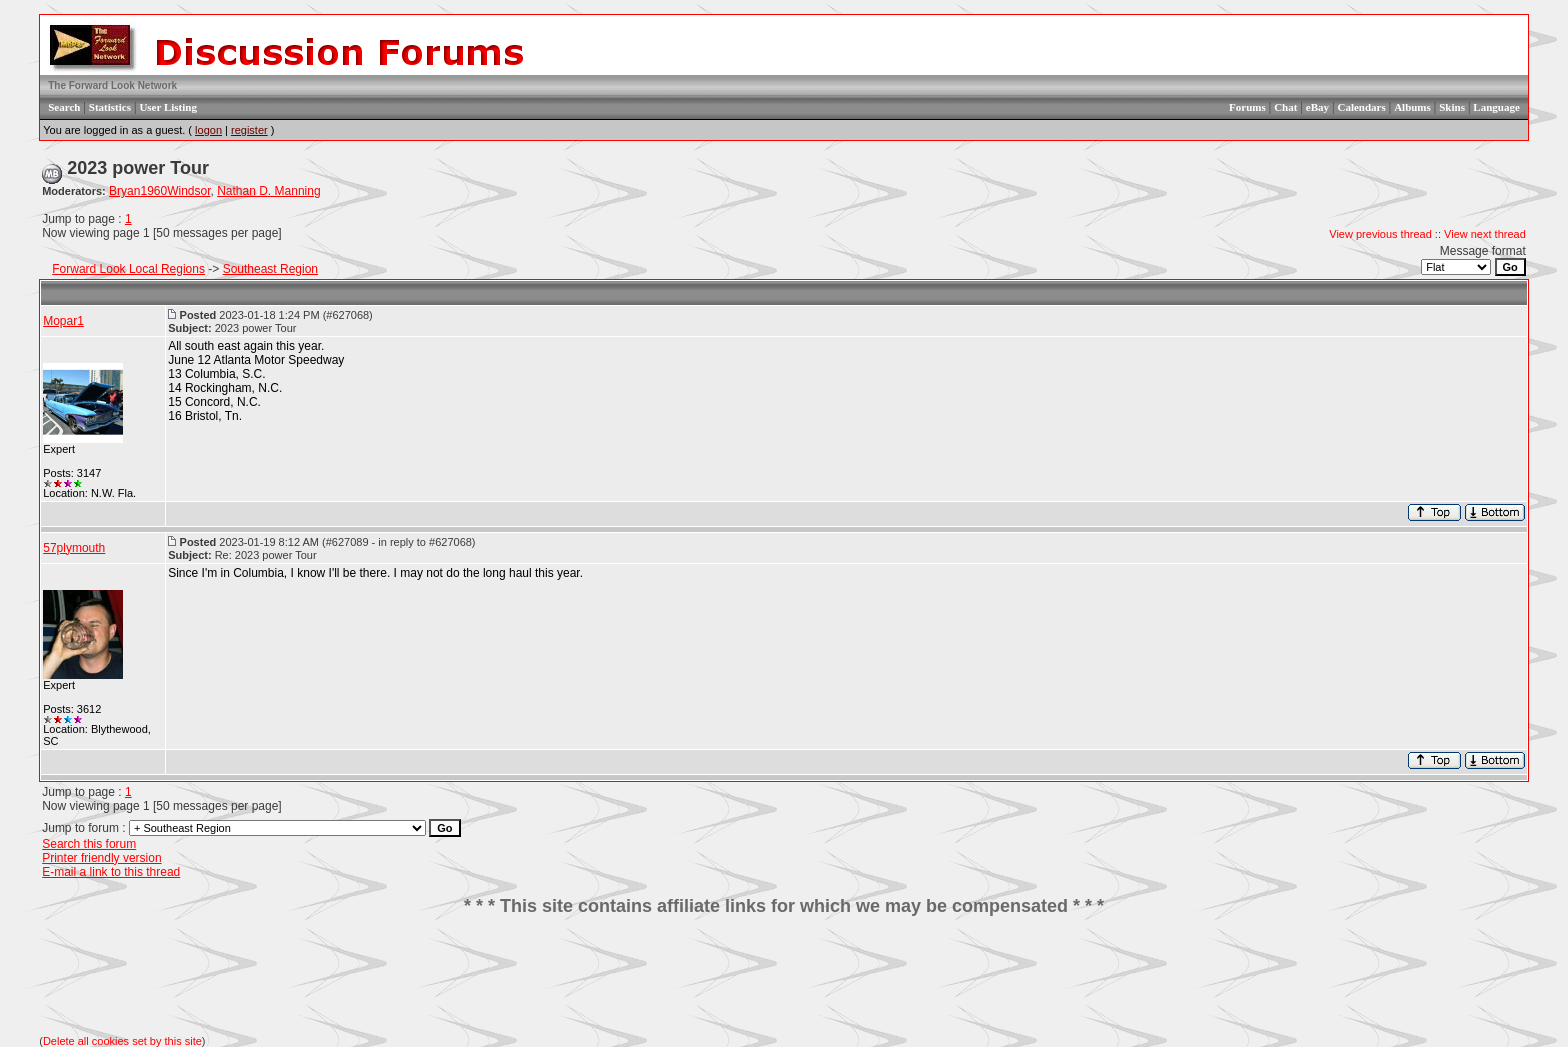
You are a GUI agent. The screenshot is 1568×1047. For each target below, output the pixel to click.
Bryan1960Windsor (159, 191)
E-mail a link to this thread (111, 872)
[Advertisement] (784, 976)
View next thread (1485, 234)
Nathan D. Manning (268, 191)
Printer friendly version (101, 858)
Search (64, 107)
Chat (1285, 107)
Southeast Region (270, 269)
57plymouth (74, 548)
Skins (1452, 107)
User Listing (168, 107)
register (249, 130)
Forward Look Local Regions (128, 269)
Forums (1247, 107)
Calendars (1361, 107)
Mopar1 (63, 321)
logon (208, 130)
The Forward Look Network (112, 85)
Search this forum (89, 844)
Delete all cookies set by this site (122, 1041)
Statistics (110, 107)
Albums (1412, 107)
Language (1496, 107)
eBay (1317, 107)
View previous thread (1380, 234)
